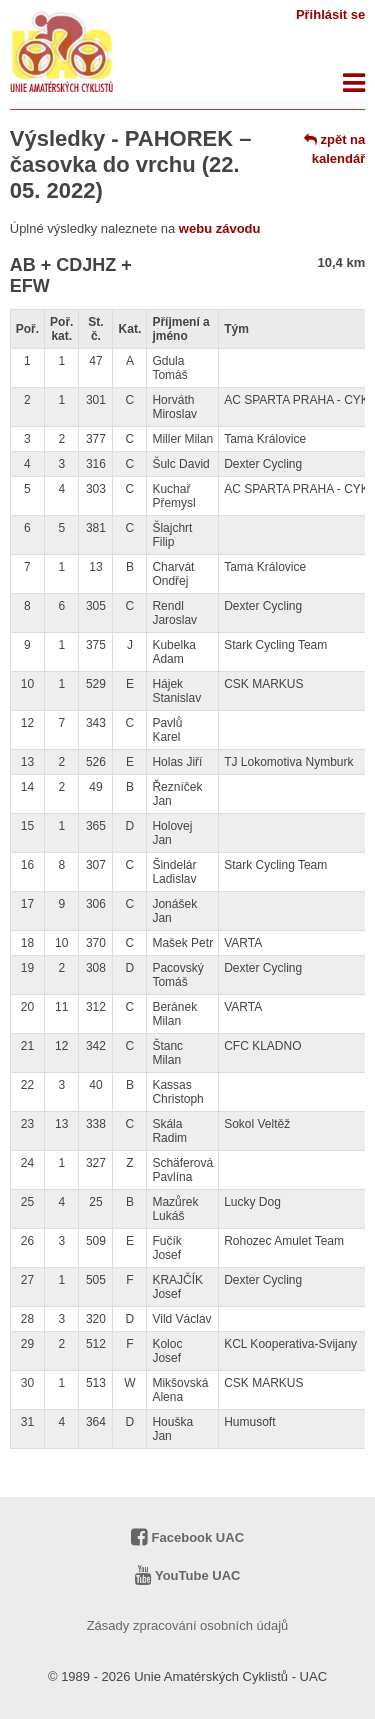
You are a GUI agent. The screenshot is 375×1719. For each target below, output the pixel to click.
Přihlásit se (330, 14)
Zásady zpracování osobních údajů (188, 1625)
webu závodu (220, 228)
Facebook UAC (187, 1537)
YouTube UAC (188, 1575)
